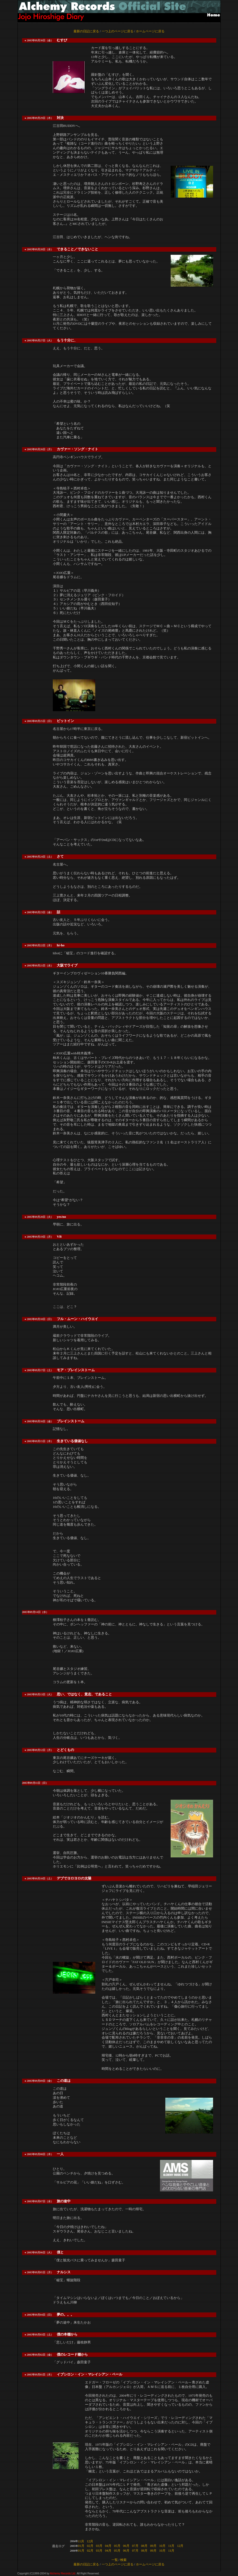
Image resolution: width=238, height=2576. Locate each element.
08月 (144, 2546)
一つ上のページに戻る (117, 31)
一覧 (114, 2560)
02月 (90, 2546)
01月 (81, 2546)
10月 (162, 2546)
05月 (117, 2546)
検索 (123, 2560)
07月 (135, 2546)
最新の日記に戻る (86, 31)
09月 (153, 2546)
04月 (108, 2546)
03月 (99, 2546)
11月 (81, 2541)
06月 (126, 2546)
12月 (90, 2541)
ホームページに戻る (150, 31)
